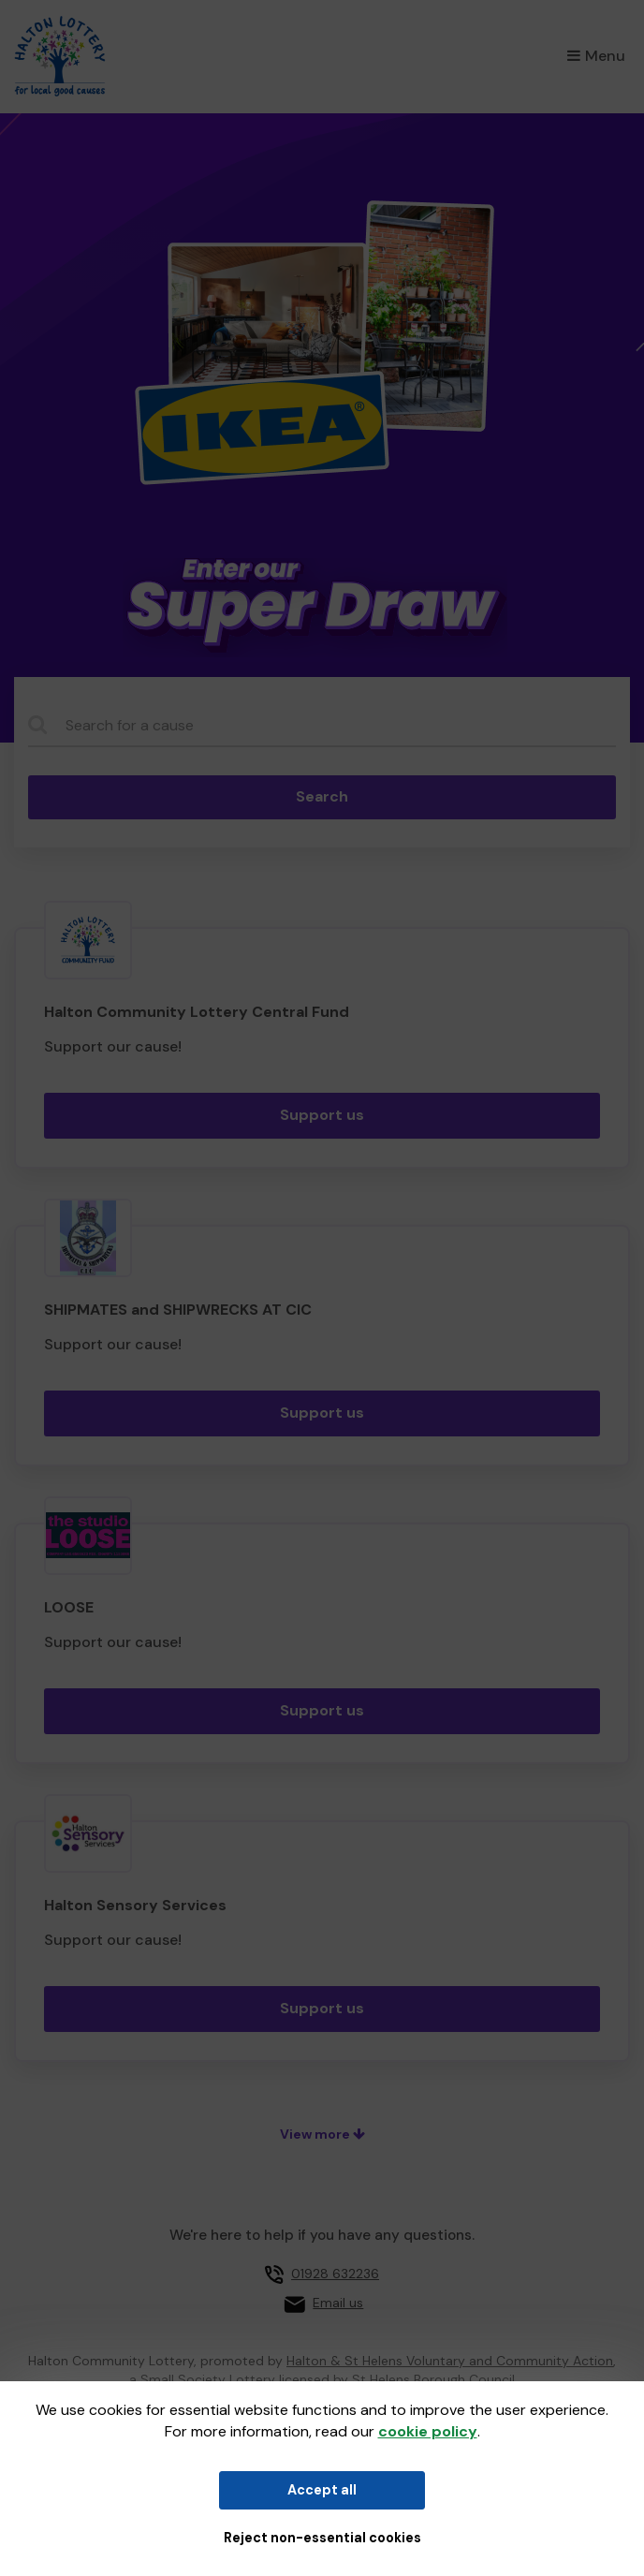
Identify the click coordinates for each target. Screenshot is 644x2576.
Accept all (322, 2489)
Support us (322, 1115)
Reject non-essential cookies (322, 2537)
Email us (338, 2302)
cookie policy (427, 2431)
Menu (596, 56)
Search (322, 796)
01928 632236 (335, 2273)
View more (322, 2134)
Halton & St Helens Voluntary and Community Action (449, 2360)
